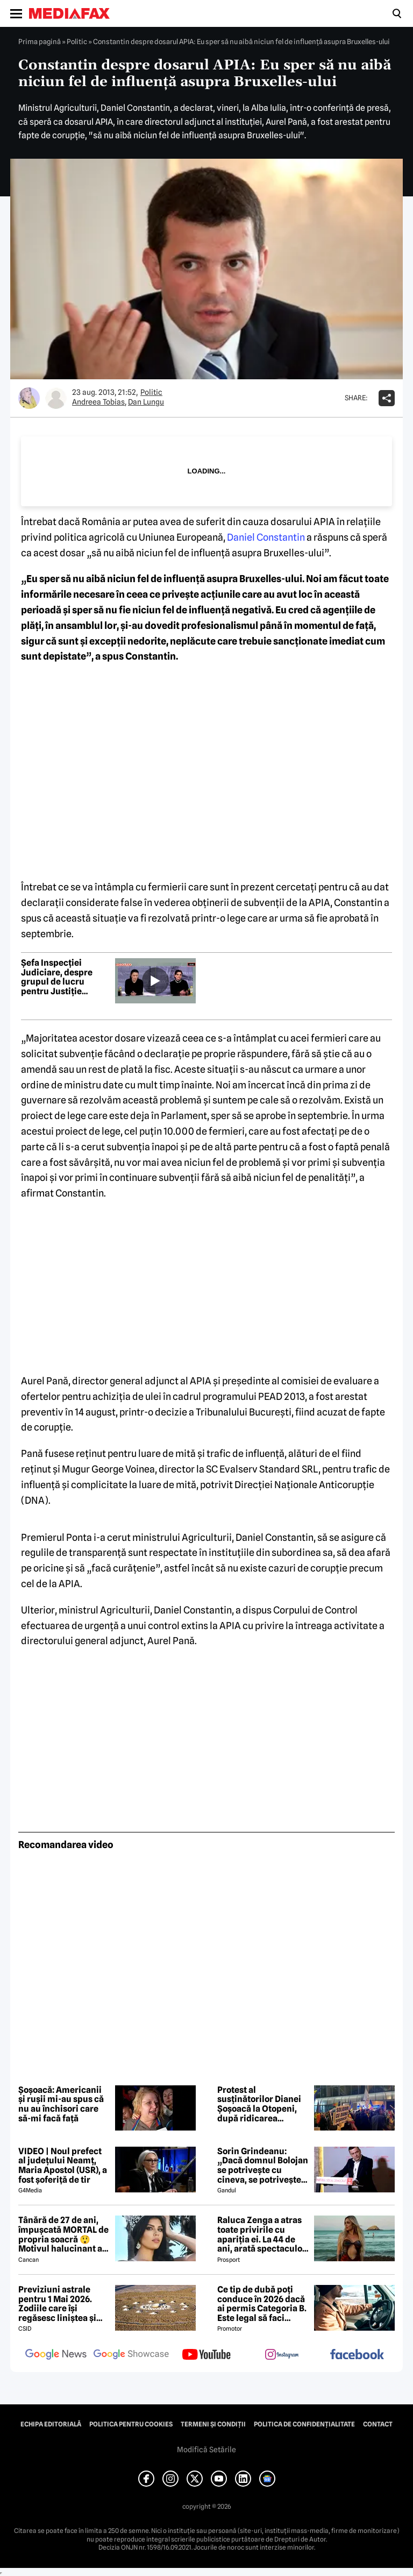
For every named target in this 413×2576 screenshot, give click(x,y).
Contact (378, 2424)
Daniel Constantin (266, 537)
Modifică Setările (206, 2449)
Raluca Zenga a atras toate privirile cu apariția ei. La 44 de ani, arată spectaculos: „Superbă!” (263, 2234)
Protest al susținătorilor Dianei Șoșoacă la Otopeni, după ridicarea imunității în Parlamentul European (259, 2104)
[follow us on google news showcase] (131, 2355)
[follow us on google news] (56, 2355)
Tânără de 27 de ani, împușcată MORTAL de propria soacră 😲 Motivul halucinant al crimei (63, 2234)
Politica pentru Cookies (131, 2424)
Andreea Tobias (98, 402)
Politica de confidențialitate (304, 2424)
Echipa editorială (50, 2424)
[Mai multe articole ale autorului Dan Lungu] (56, 398)
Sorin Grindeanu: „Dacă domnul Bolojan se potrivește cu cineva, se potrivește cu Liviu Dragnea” (262, 2165)
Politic (77, 41)
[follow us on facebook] (357, 2355)
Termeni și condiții (213, 2424)
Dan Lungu (146, 402)
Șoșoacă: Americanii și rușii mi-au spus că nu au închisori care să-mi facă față (61, 2104)
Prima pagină (39, 41)
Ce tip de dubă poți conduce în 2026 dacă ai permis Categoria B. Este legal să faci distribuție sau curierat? (262, 2304)
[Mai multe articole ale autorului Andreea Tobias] (29, 398)
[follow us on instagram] (281, 2355)
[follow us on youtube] (206, 2355)
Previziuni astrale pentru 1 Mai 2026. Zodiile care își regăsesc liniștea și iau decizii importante (63, 2304)
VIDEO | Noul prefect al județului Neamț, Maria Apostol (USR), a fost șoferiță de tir (62, 2165)
